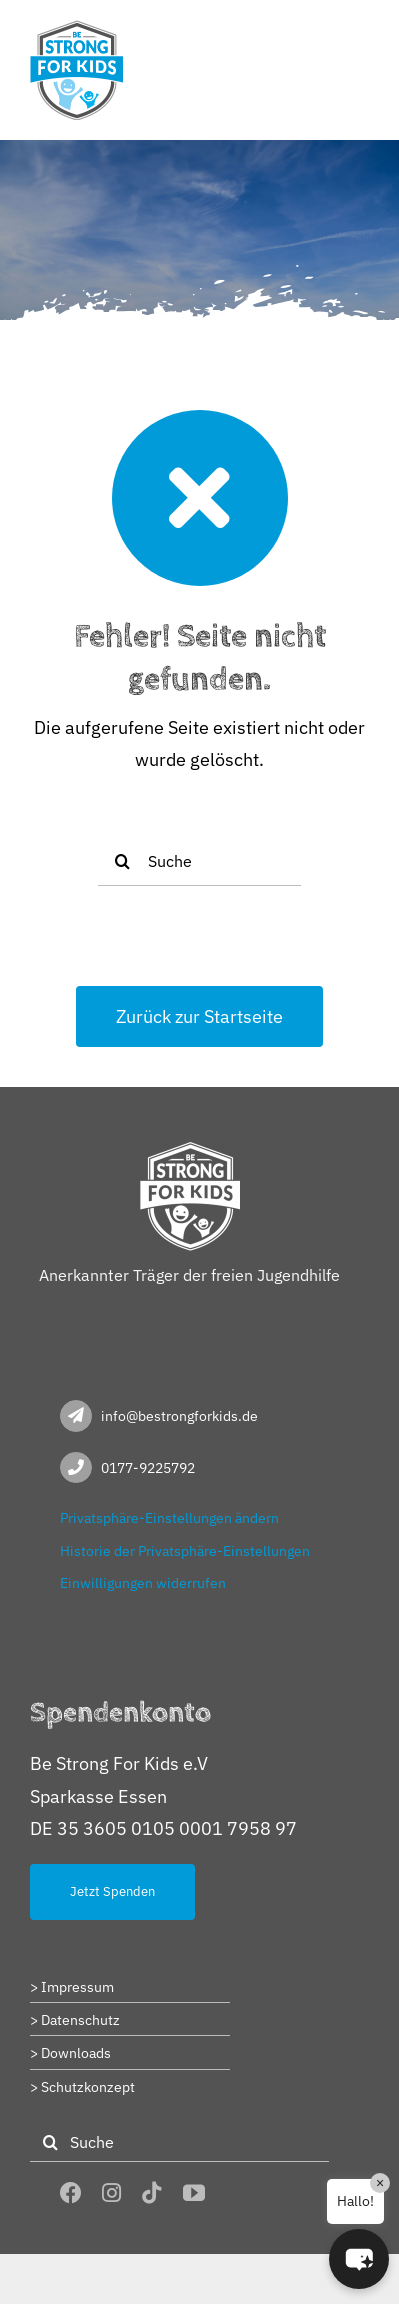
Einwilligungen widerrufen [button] (143, 1583)
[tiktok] (152, 2193)
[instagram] (111, 2193)
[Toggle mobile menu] (358, 32)
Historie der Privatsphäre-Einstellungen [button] (185, 1551)
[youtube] (194, 2193)
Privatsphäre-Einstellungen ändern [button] (169, 1518)
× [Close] (380, 2183)
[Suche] (199, 861)
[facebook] (71, 2193)
